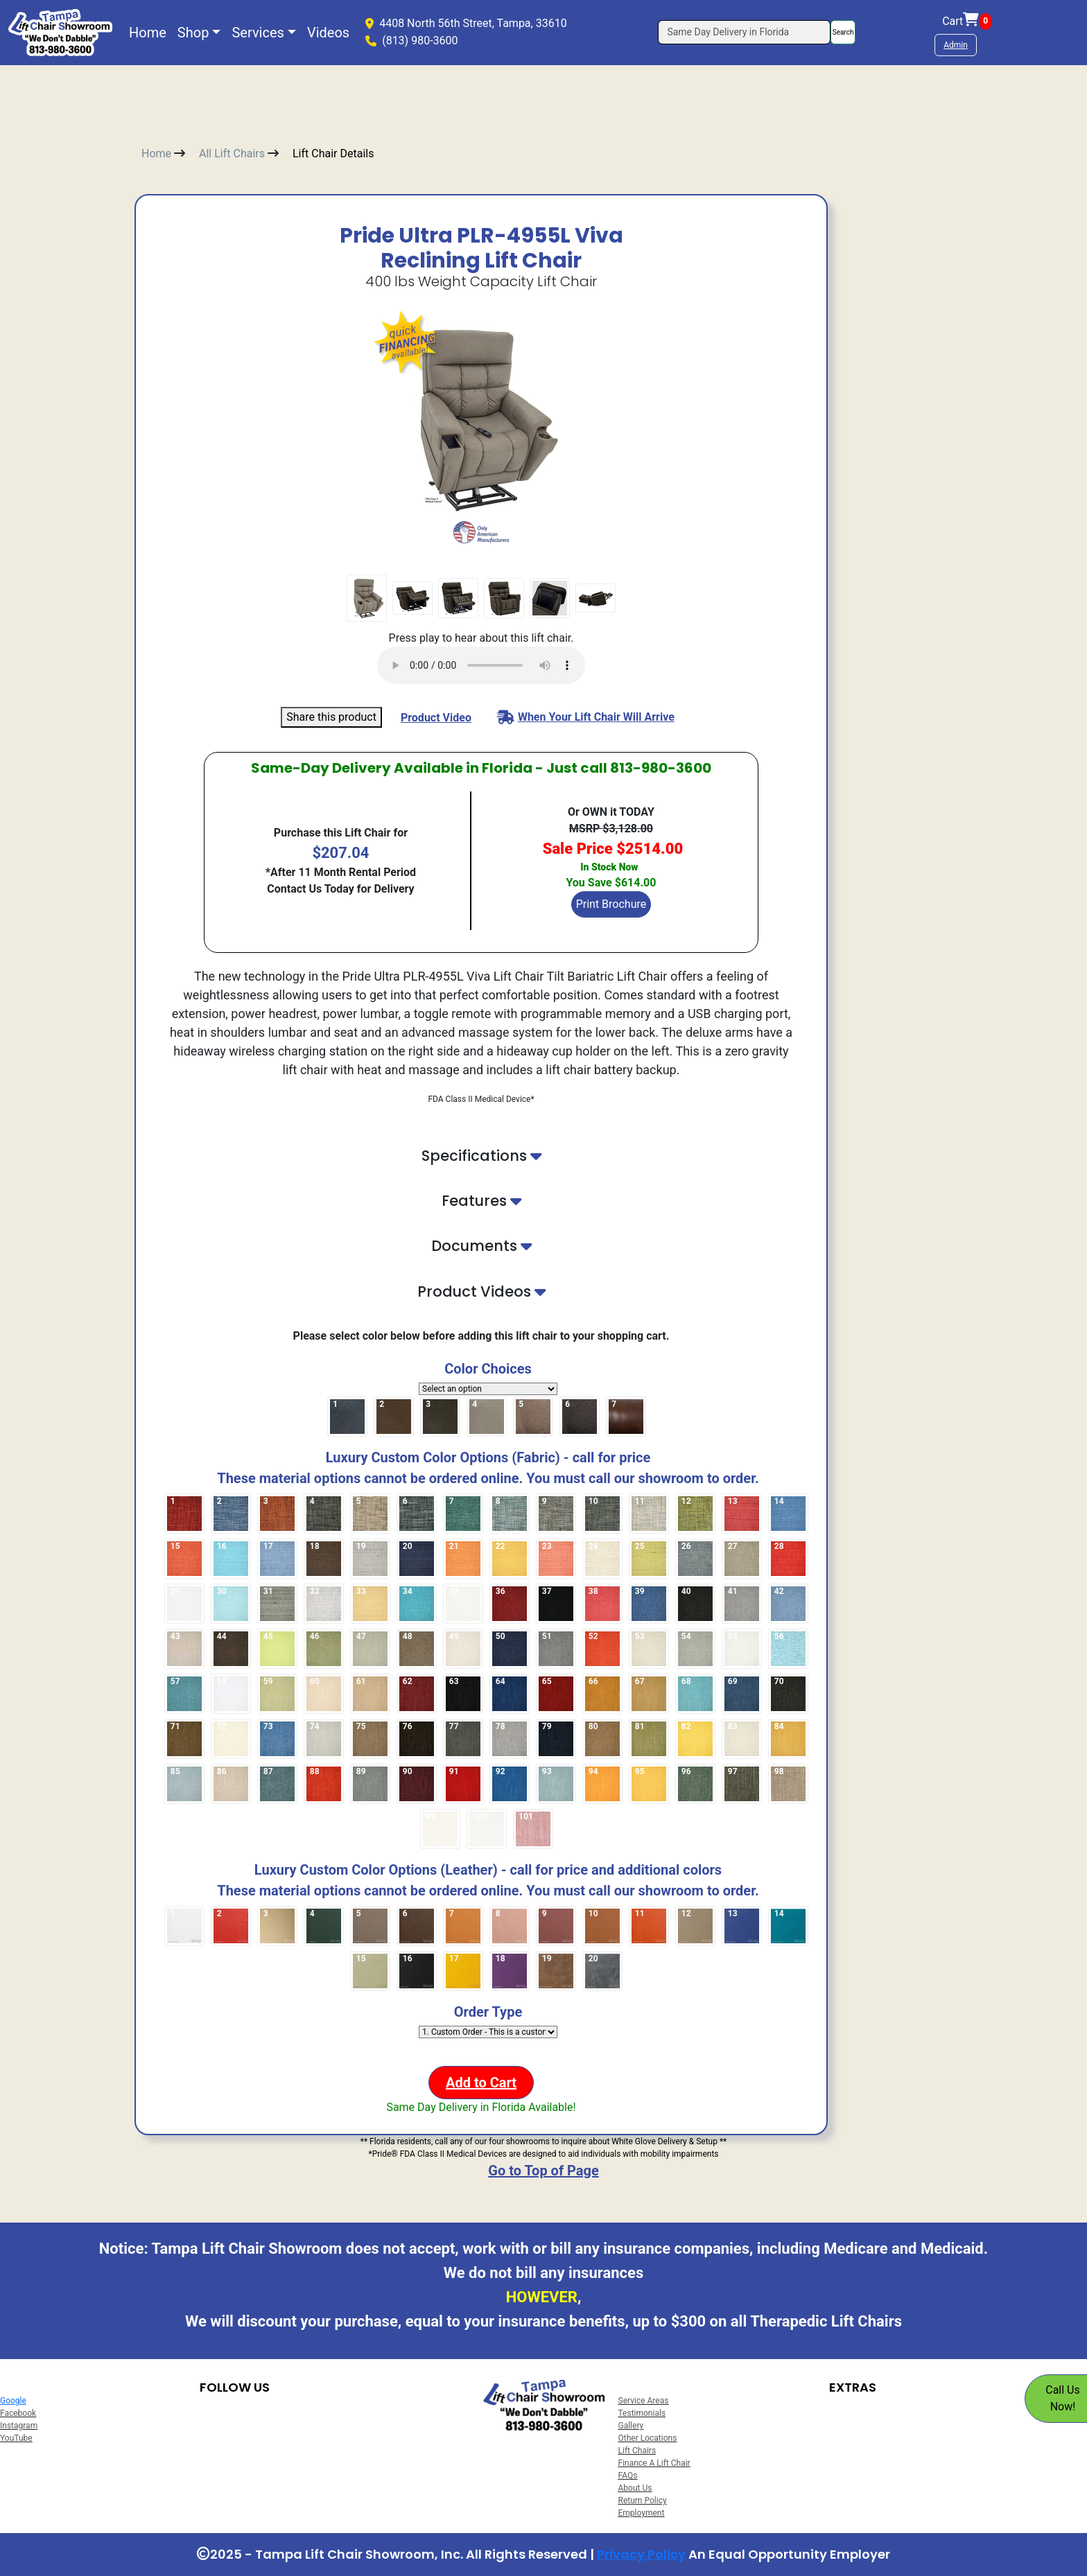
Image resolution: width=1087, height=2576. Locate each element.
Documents (481, 1245)
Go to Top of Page (543, 2170)
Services (258, 32)
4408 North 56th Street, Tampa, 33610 (472, 23)
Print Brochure (611, 904)
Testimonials (642, 2413)
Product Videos (481, 1291)
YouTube (16, 2438)
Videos (328, 32)
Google (13, 2401)
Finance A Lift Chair (654, 2463)
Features (481, 1200)
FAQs (628, 2475)
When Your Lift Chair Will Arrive (586, 717)
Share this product (331, 717)
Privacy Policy (641, 2554)
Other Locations (647, 2438)
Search (843, 32)
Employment (641, 2513)
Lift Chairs (637, 2450)
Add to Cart (481, 2082)
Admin (955, 45)
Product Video (436, 717)
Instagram (18, 2425)
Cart (967, 21)
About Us (635, 2488)
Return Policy (642, 2500)
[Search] (744, 32)
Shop (193, 32)
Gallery (631, 2425)
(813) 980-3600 (420, 40)
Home (147, 32)
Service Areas (643, 2401)
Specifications (481, 1155)
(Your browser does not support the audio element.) (481, 665)
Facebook (18, 2413)
